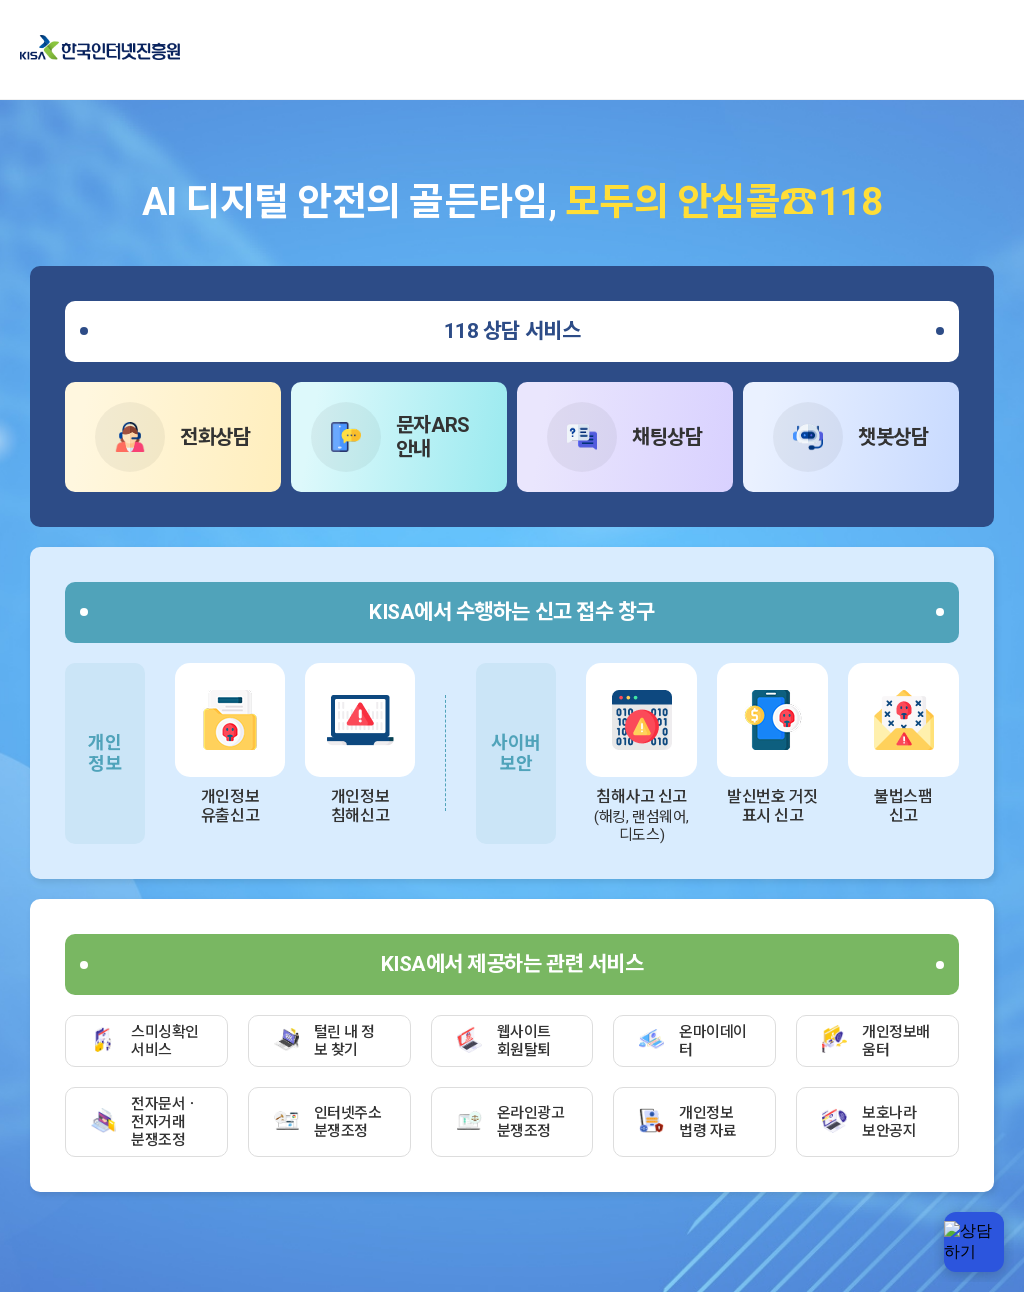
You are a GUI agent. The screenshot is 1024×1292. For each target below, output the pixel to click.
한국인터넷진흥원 (100, 49)
